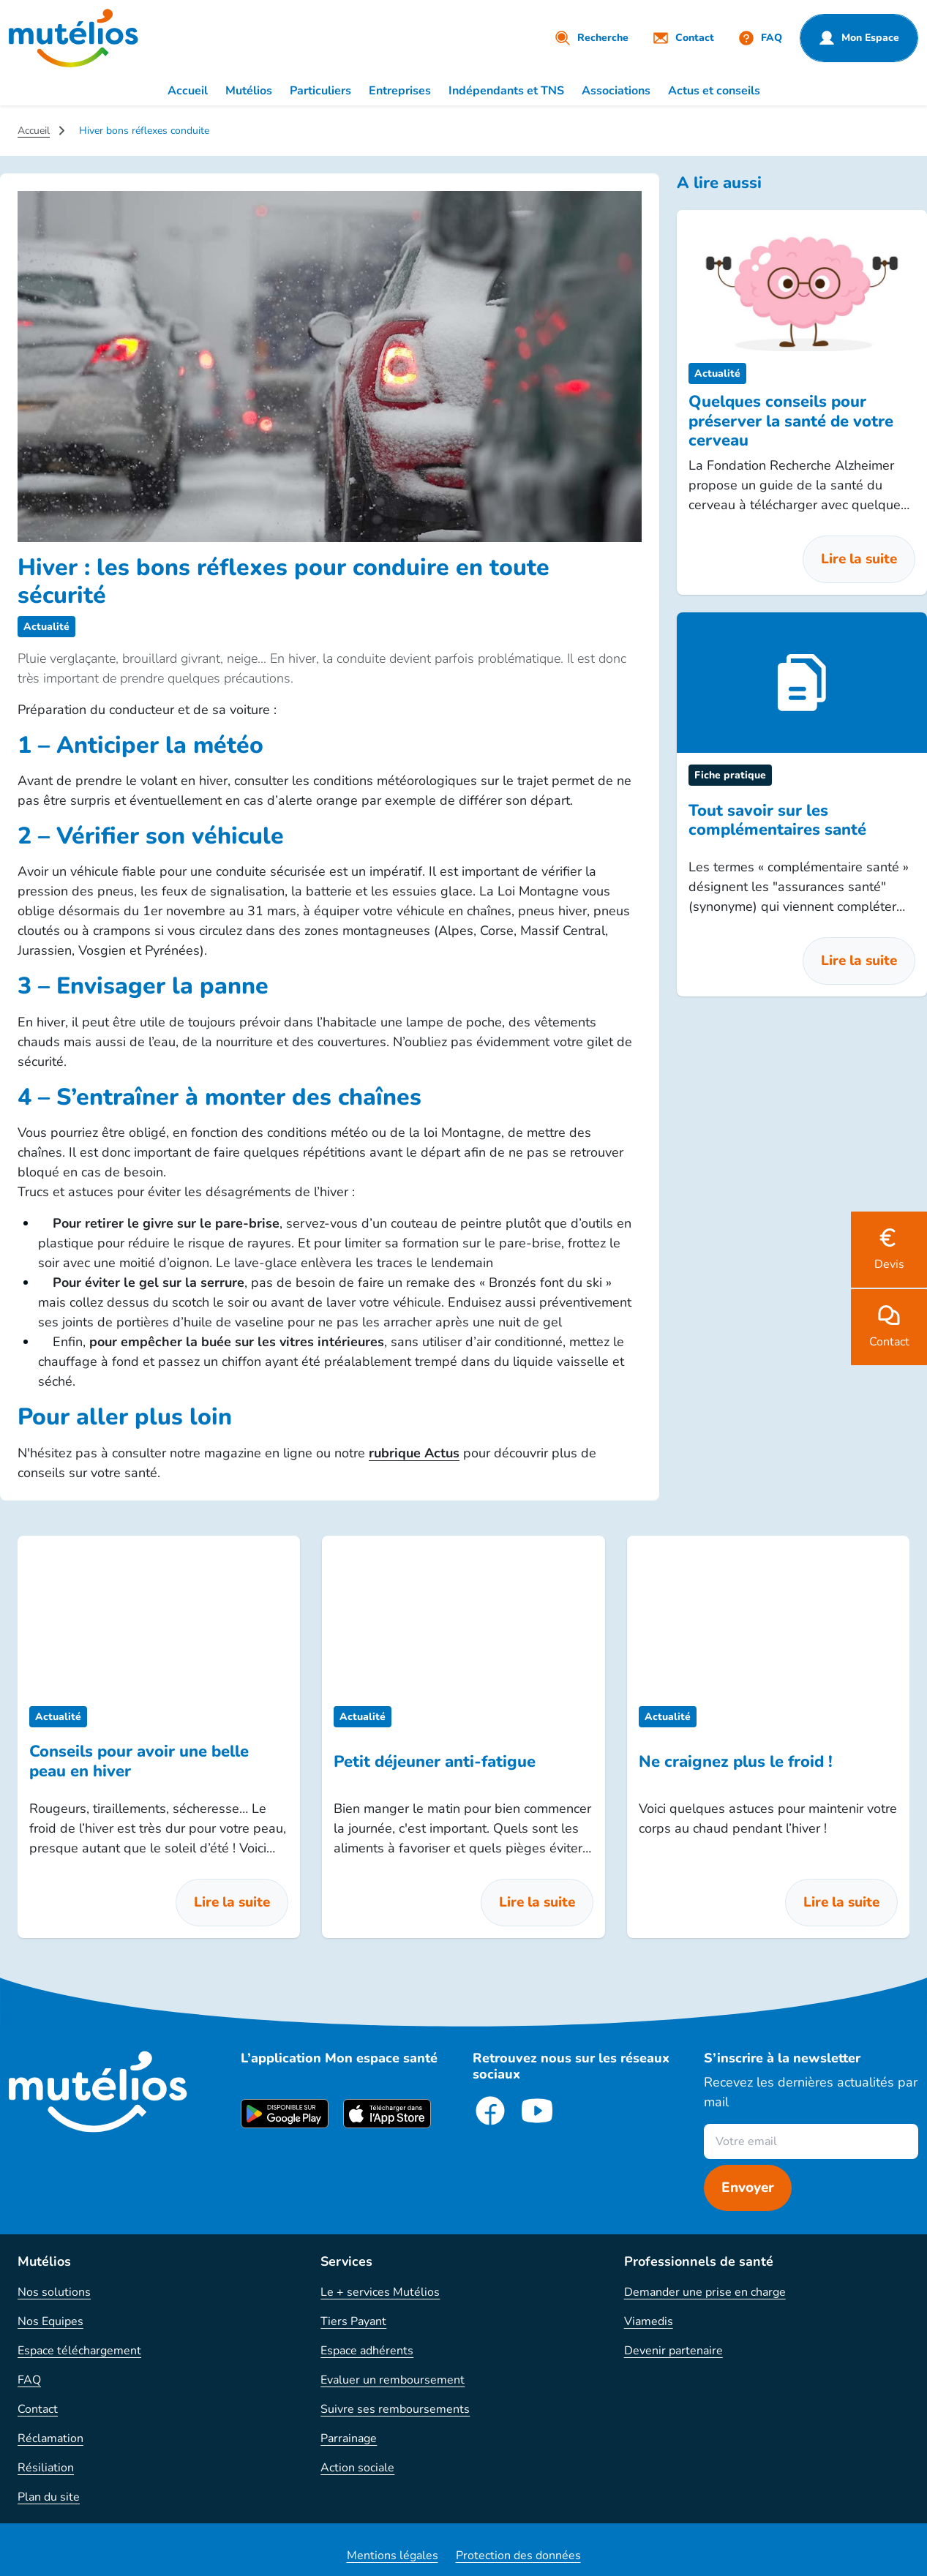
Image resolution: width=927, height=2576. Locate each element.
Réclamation (50, 2438)
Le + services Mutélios (380, 2292)
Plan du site (49, 2497)
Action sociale (357, 2468)
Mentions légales (392, 2555)
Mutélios (248, 91)
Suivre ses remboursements (395, 2409)
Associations (616, 91)
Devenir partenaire (673, 2351)
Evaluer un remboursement (392, 2380)
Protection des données (518, 2555)
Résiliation (46, 2468)
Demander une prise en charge (705, 2292)
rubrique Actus (414, 1453)
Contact (38, 2409)
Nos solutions (54, 2292)
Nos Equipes (50, 2321)
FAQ (29, 2380)
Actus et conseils (714, 91)
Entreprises (400, 91)
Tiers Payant (353, 2321)
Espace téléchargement (79, 2351)
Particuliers (320, 91)
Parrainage (348, 2438)
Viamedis (648, 2321)
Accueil (188, 91)
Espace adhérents (366, 2351)
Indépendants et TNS (506, 91)
